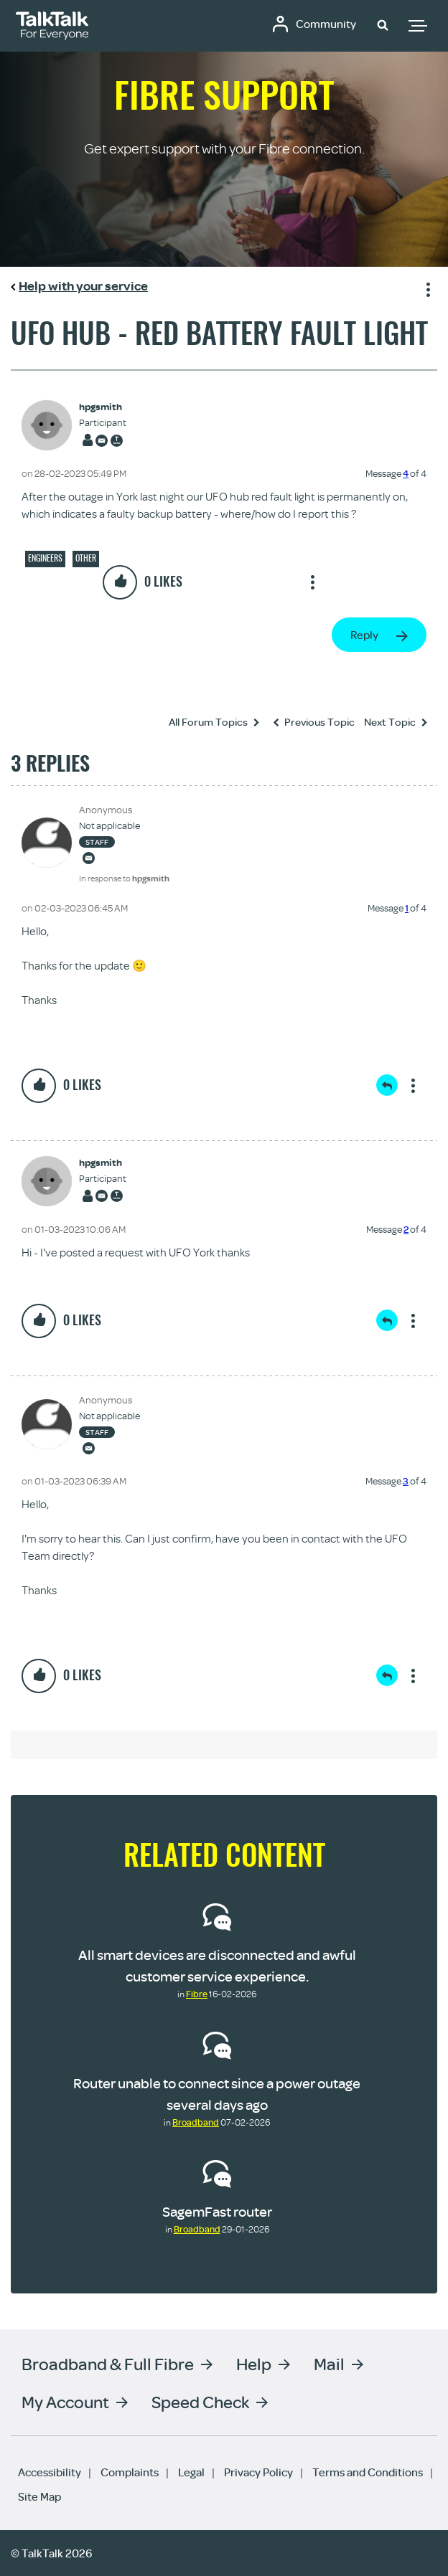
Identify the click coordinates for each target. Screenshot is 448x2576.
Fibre (196, 1993)
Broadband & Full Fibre (108, 2363)
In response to (124, 878)
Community (326, 23)
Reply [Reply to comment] (387, 1085)
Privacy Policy (258, 2472)
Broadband (195, 2122)
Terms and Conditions (367, 2472)
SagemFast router (217, 2211)
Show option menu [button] (425, 287)
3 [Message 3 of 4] (406, 1480)
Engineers (45, 558)
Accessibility (49, 2472)
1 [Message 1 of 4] (407, 907)
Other (85, 558)
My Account (65, 2401)
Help (253, 2363)
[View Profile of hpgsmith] (102, 407)
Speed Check (200, 2401)
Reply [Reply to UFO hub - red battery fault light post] (364, 635)
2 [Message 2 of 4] (406, 1229)
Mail (329, 2363)
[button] (382, 24)
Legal (191, 2472)
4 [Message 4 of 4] (406, 473)
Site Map (39, 2496)
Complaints (130, 2472)
